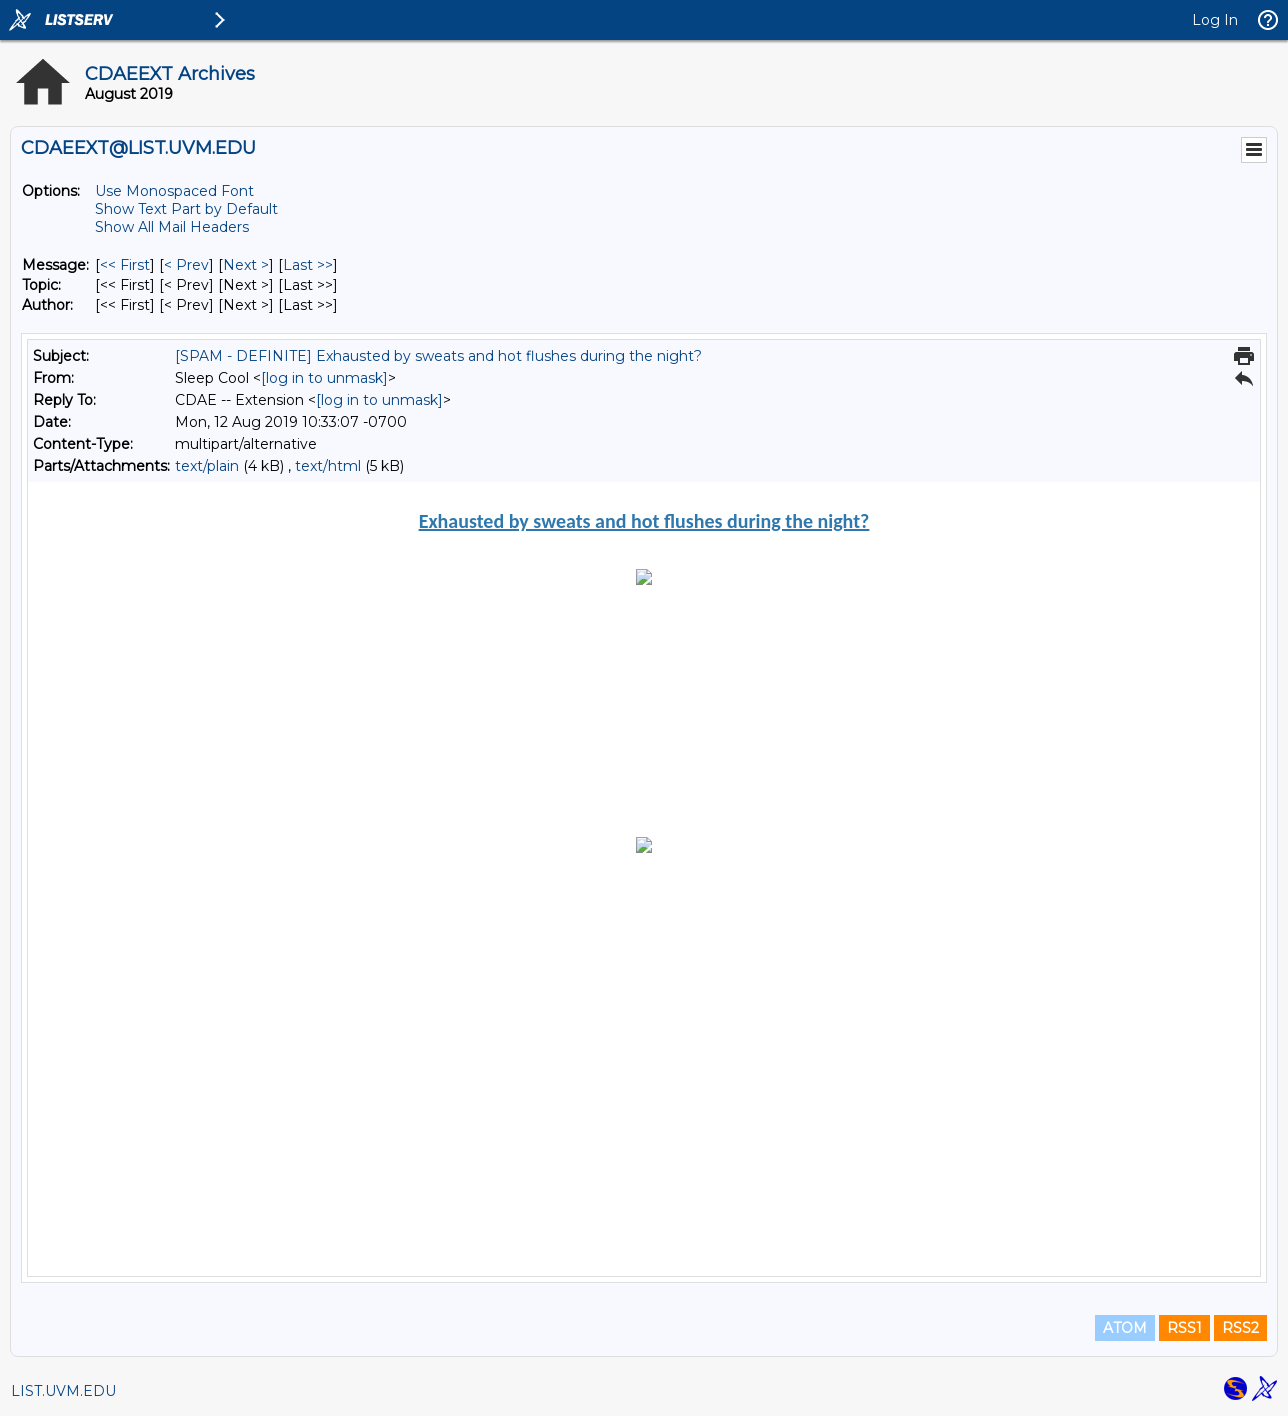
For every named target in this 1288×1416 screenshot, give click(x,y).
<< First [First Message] (125, 265)
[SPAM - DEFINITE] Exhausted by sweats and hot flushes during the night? (438, 356)
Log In (1215, 20)
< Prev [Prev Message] (186, 265)
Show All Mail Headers (172, 227)
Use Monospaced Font (174, 191)
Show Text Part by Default (186, 209)
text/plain (207, 466)
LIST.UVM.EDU (63, 1391)
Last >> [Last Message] (308, 265)
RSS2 (1240, 1328)
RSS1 (1184, 1328)
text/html (328, 466)
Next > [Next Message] (246, 265)
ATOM (1125, 1328)
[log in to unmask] (324, 378)
